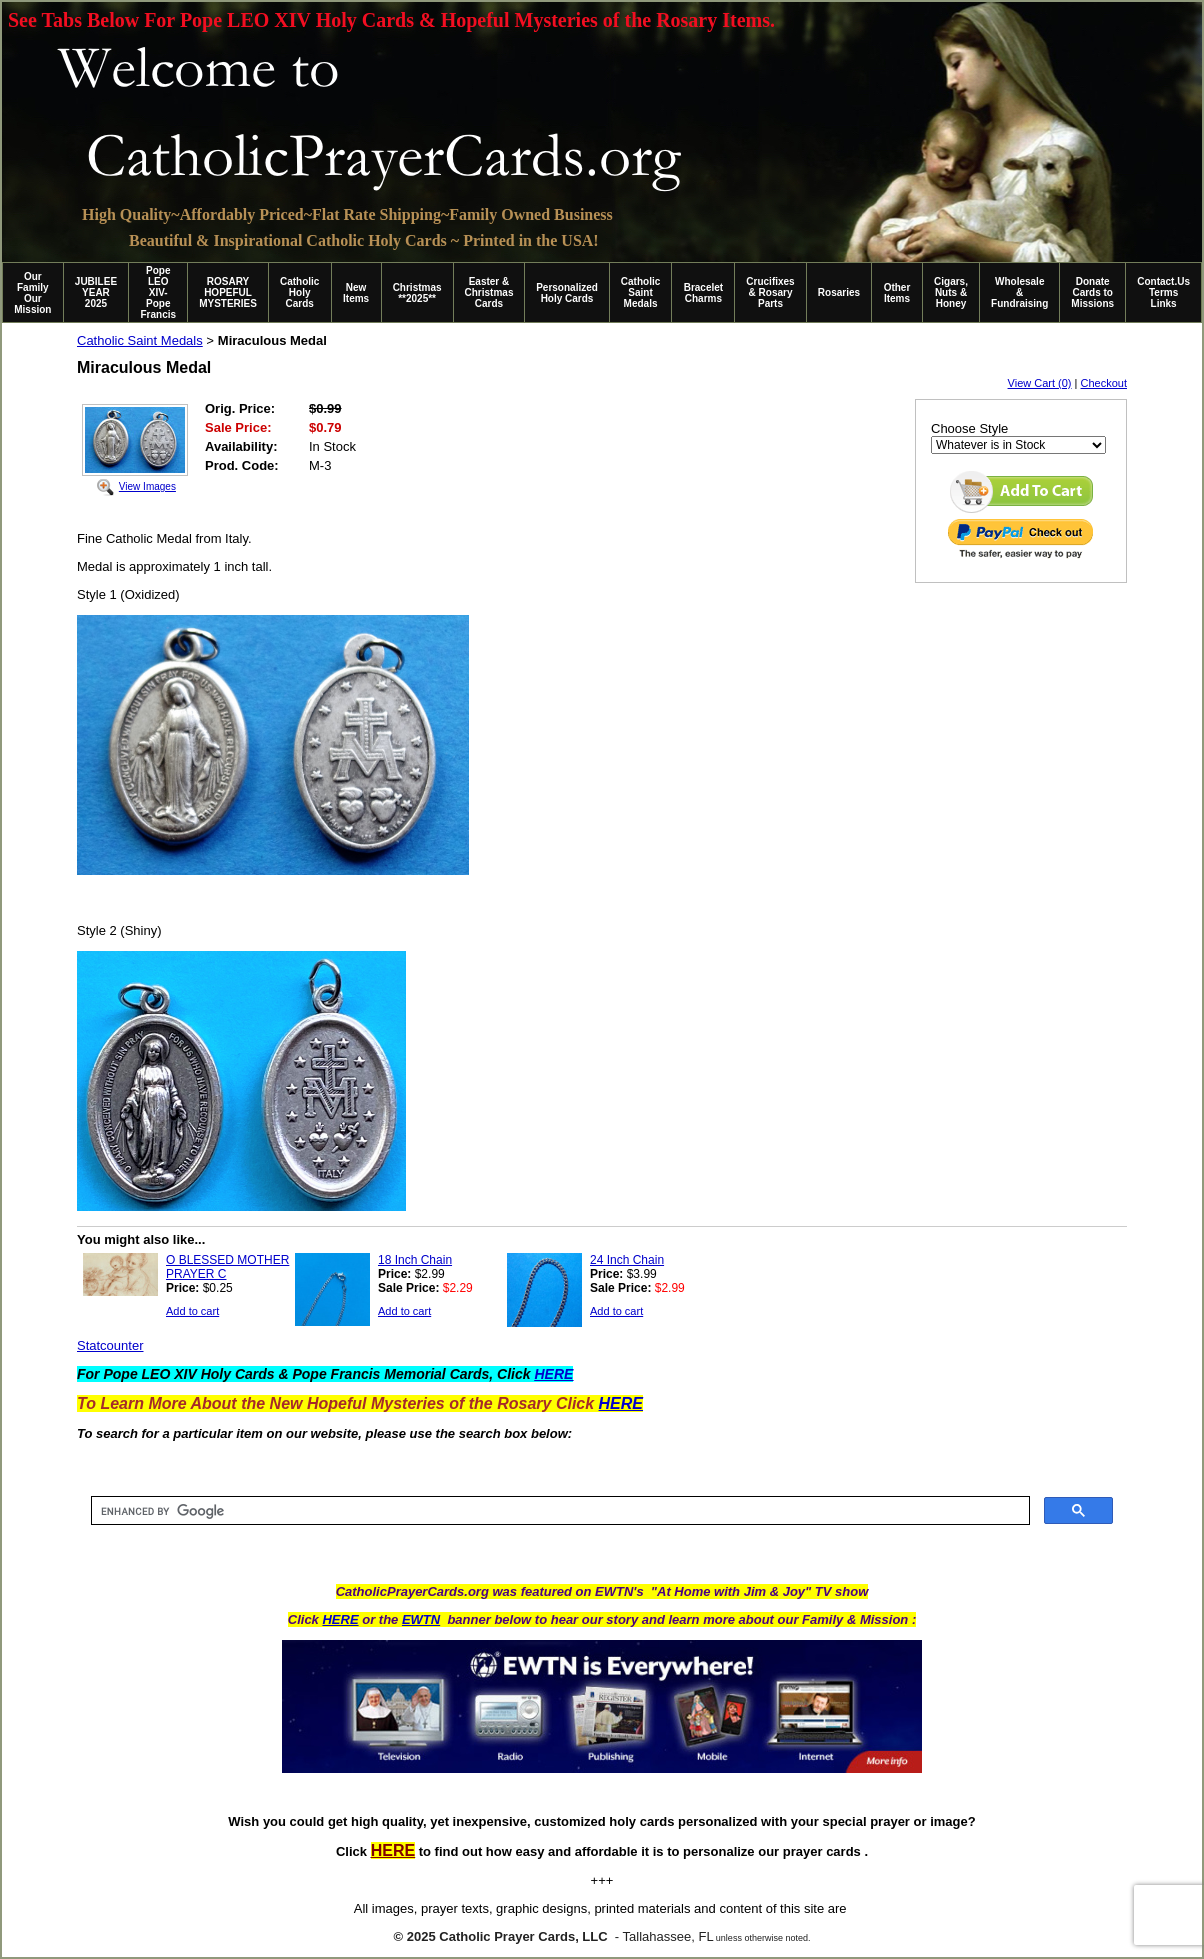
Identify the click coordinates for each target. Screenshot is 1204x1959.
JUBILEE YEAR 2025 (96, 292)
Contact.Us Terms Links (1163, 292)
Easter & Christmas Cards (489, 292)
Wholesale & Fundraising (1019, 292)
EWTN (421, 1619)
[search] (558, 1511)
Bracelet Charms (703, 293)
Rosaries (839, 292)
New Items (356, 293)
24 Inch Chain (627, 1260)
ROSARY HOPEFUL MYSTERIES (228, 292)
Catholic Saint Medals (640, 292)
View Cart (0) (1040, 383)
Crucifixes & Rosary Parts (770, 292)
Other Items (897, 293)
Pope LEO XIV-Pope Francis (158, 292)
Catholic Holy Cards (299, 292)
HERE (340, 1619)
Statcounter (110, 1345)
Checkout (1104, 383)
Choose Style (969, 428)
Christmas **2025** (417, 293)
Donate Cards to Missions (1092, 292)
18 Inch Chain (415, 1260)
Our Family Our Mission (32, 293)
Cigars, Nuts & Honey (951, 292)
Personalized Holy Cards (567, 293)
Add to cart (192, 1311)
